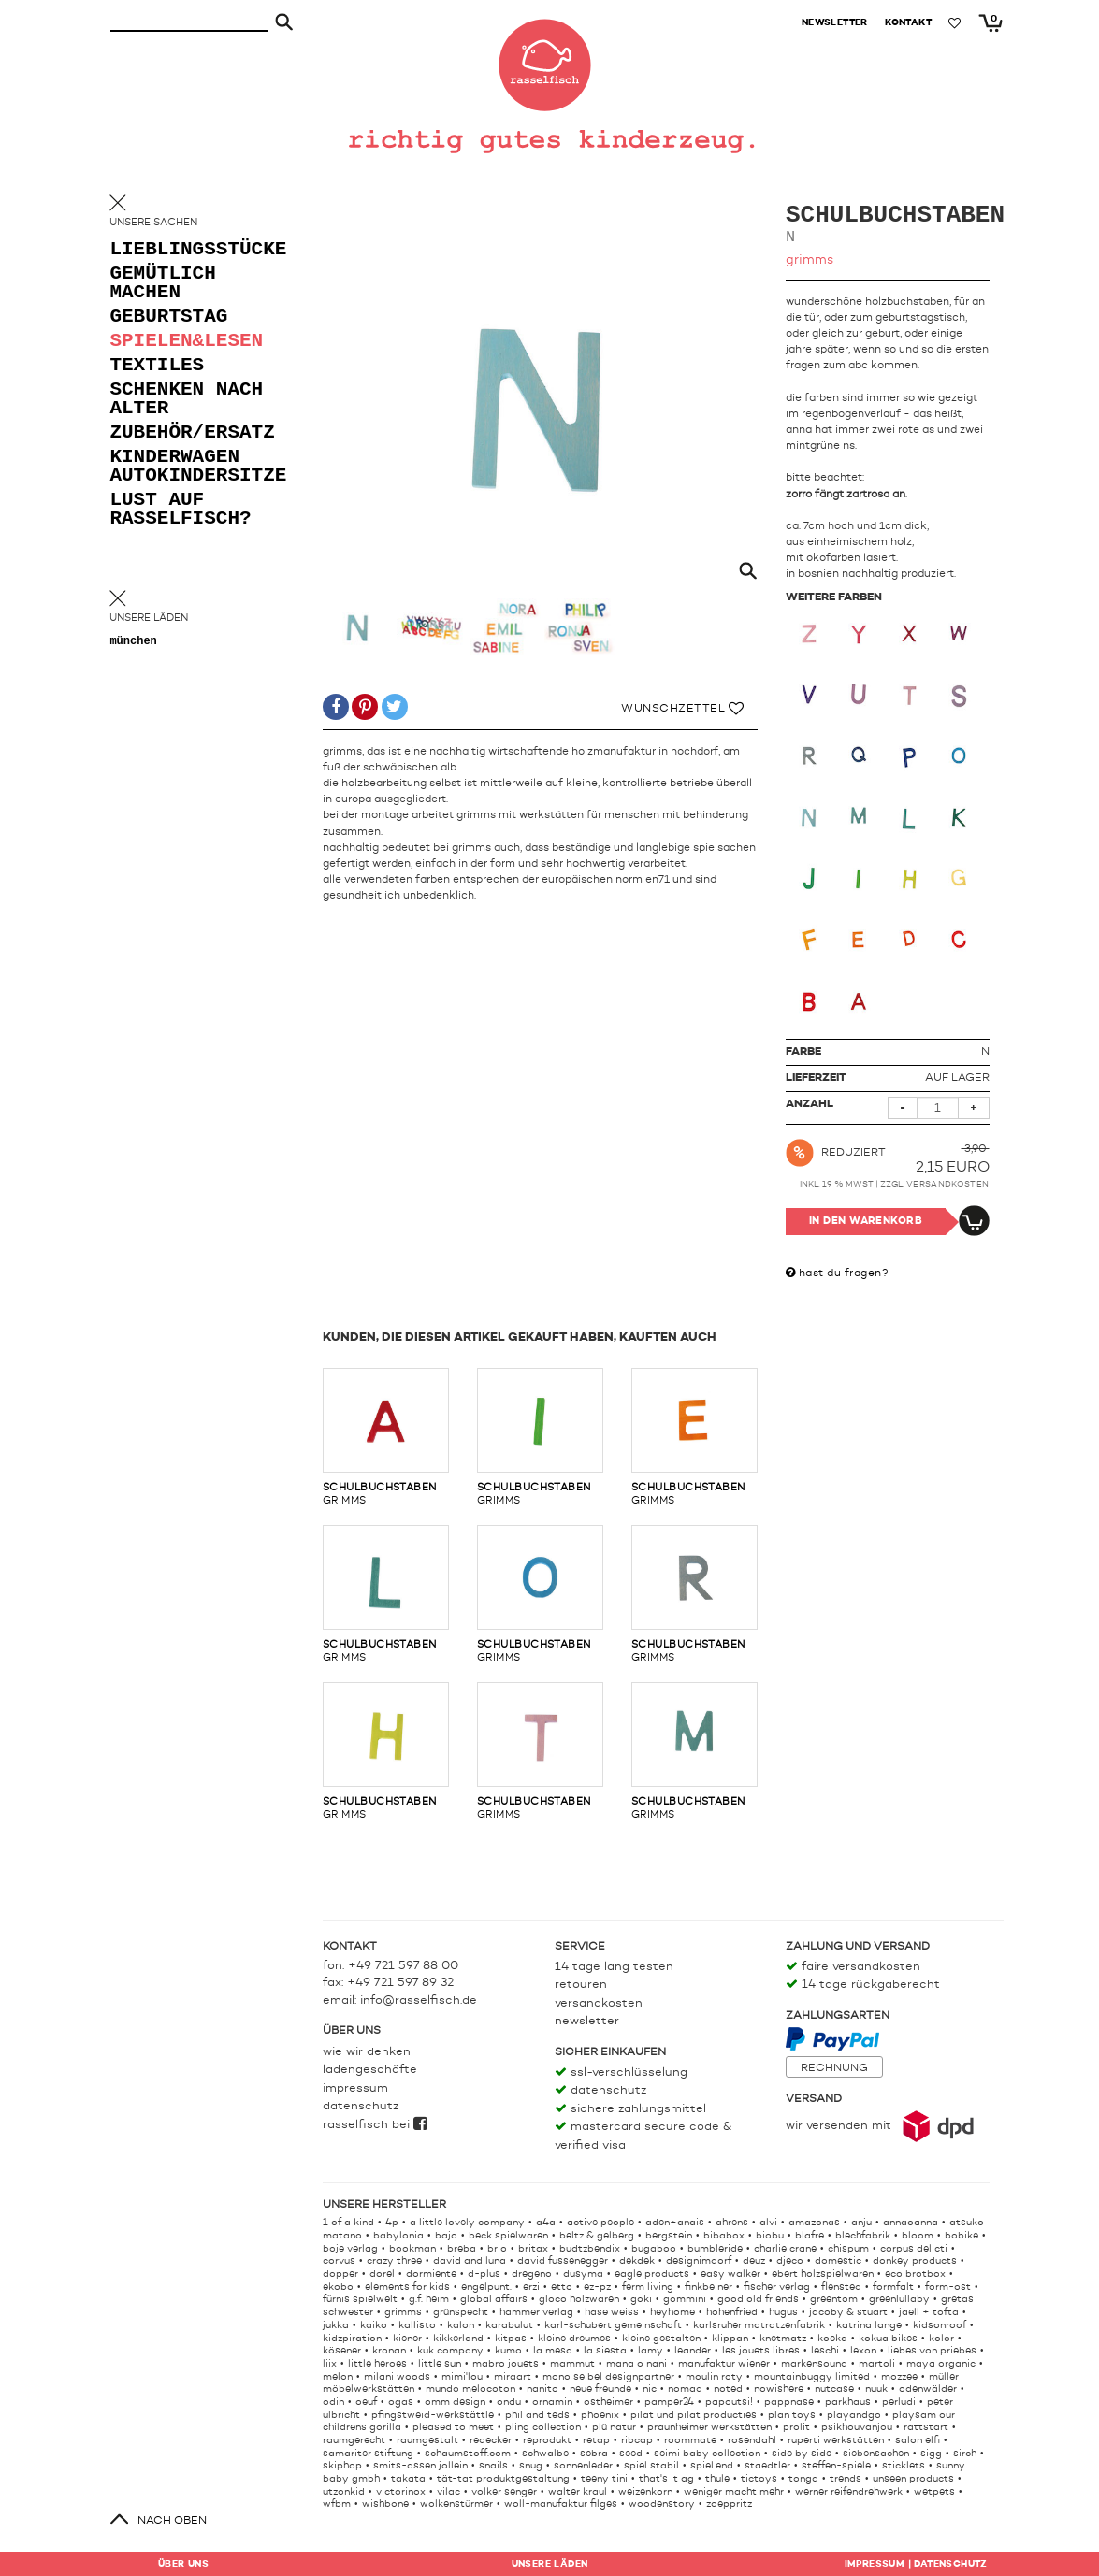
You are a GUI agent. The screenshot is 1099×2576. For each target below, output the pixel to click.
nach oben (172, 2520)
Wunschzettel (682, 708)
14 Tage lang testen (614, 1967)
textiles (157, 368)
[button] (336, 708)
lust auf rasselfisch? (181, 512)
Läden (550, 2564)
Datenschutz (360, 2106)
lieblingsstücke (185, 252)
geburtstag (169, 319)
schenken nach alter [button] (169, 401)
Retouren (581, 1985)
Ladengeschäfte (370, 2070)
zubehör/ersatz (185, 435)
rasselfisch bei (375, 2125)
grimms (386, 1437)
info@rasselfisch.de (418, 2000)
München (133, 643)
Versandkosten (948, 1184)
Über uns (183, 2564)
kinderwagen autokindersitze (185, 469)
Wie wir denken (367, 2052)
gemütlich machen (163, 285)
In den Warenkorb (865, 1221)
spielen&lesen (185, 343)
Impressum (355, 2088)
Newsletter (587, 2021)
